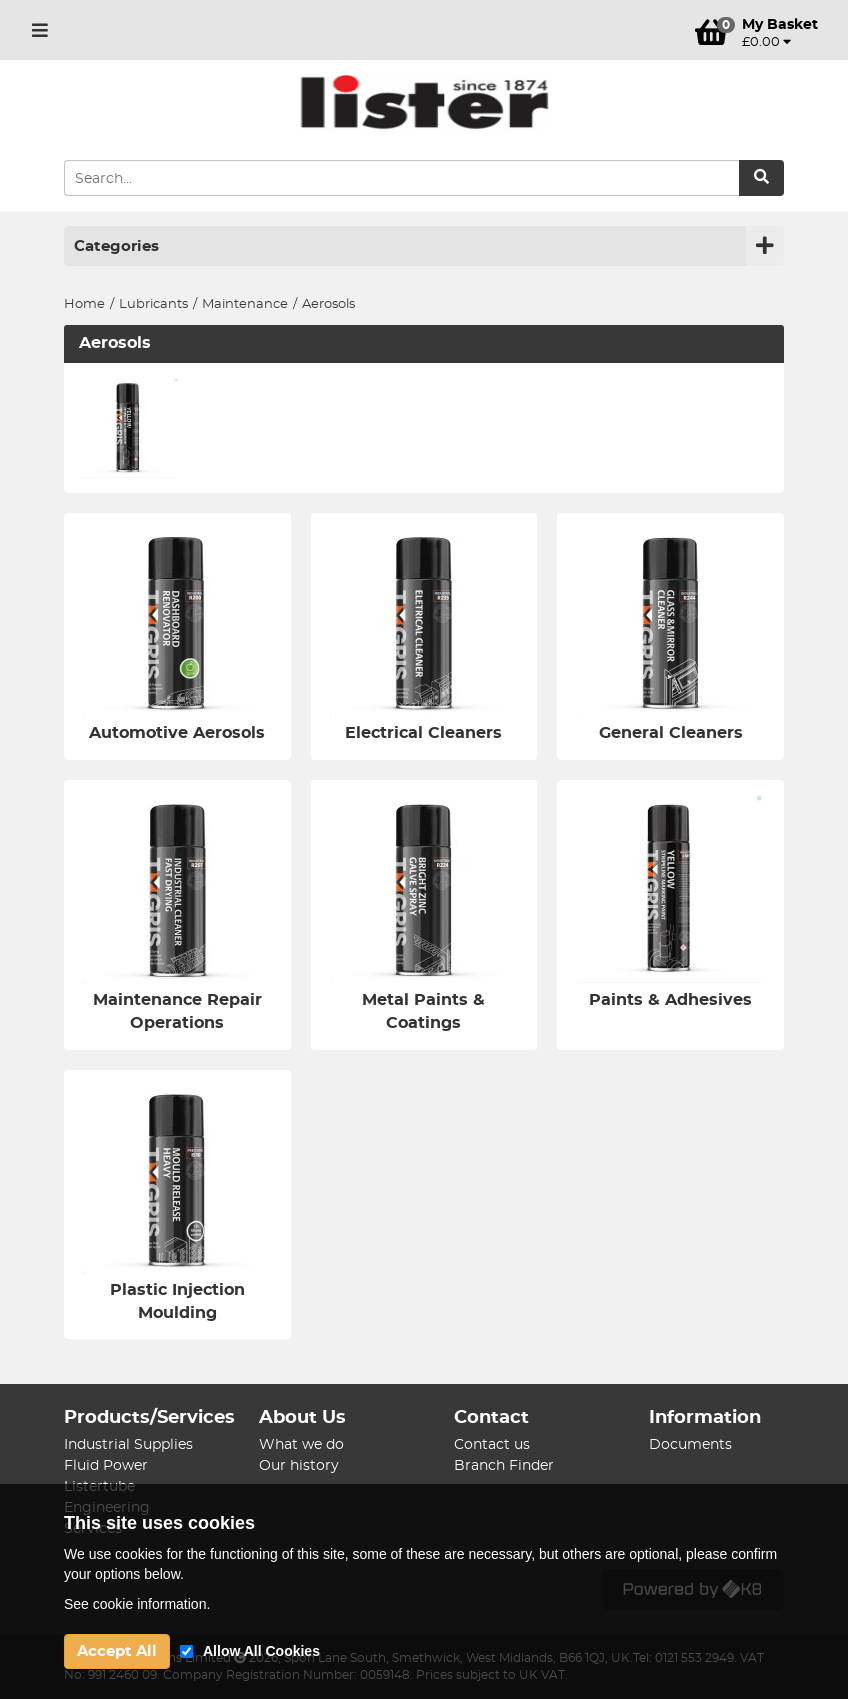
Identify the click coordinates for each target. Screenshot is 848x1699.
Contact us (492, 1445)
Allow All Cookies (261, 1651)
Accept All (117, 1651)
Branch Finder (504, 1466)
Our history (299, 1466)
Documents (690, 1445)
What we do (301, 1445)
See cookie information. (137, 1604)
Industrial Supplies (128, 1445)
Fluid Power (106, 1466)
